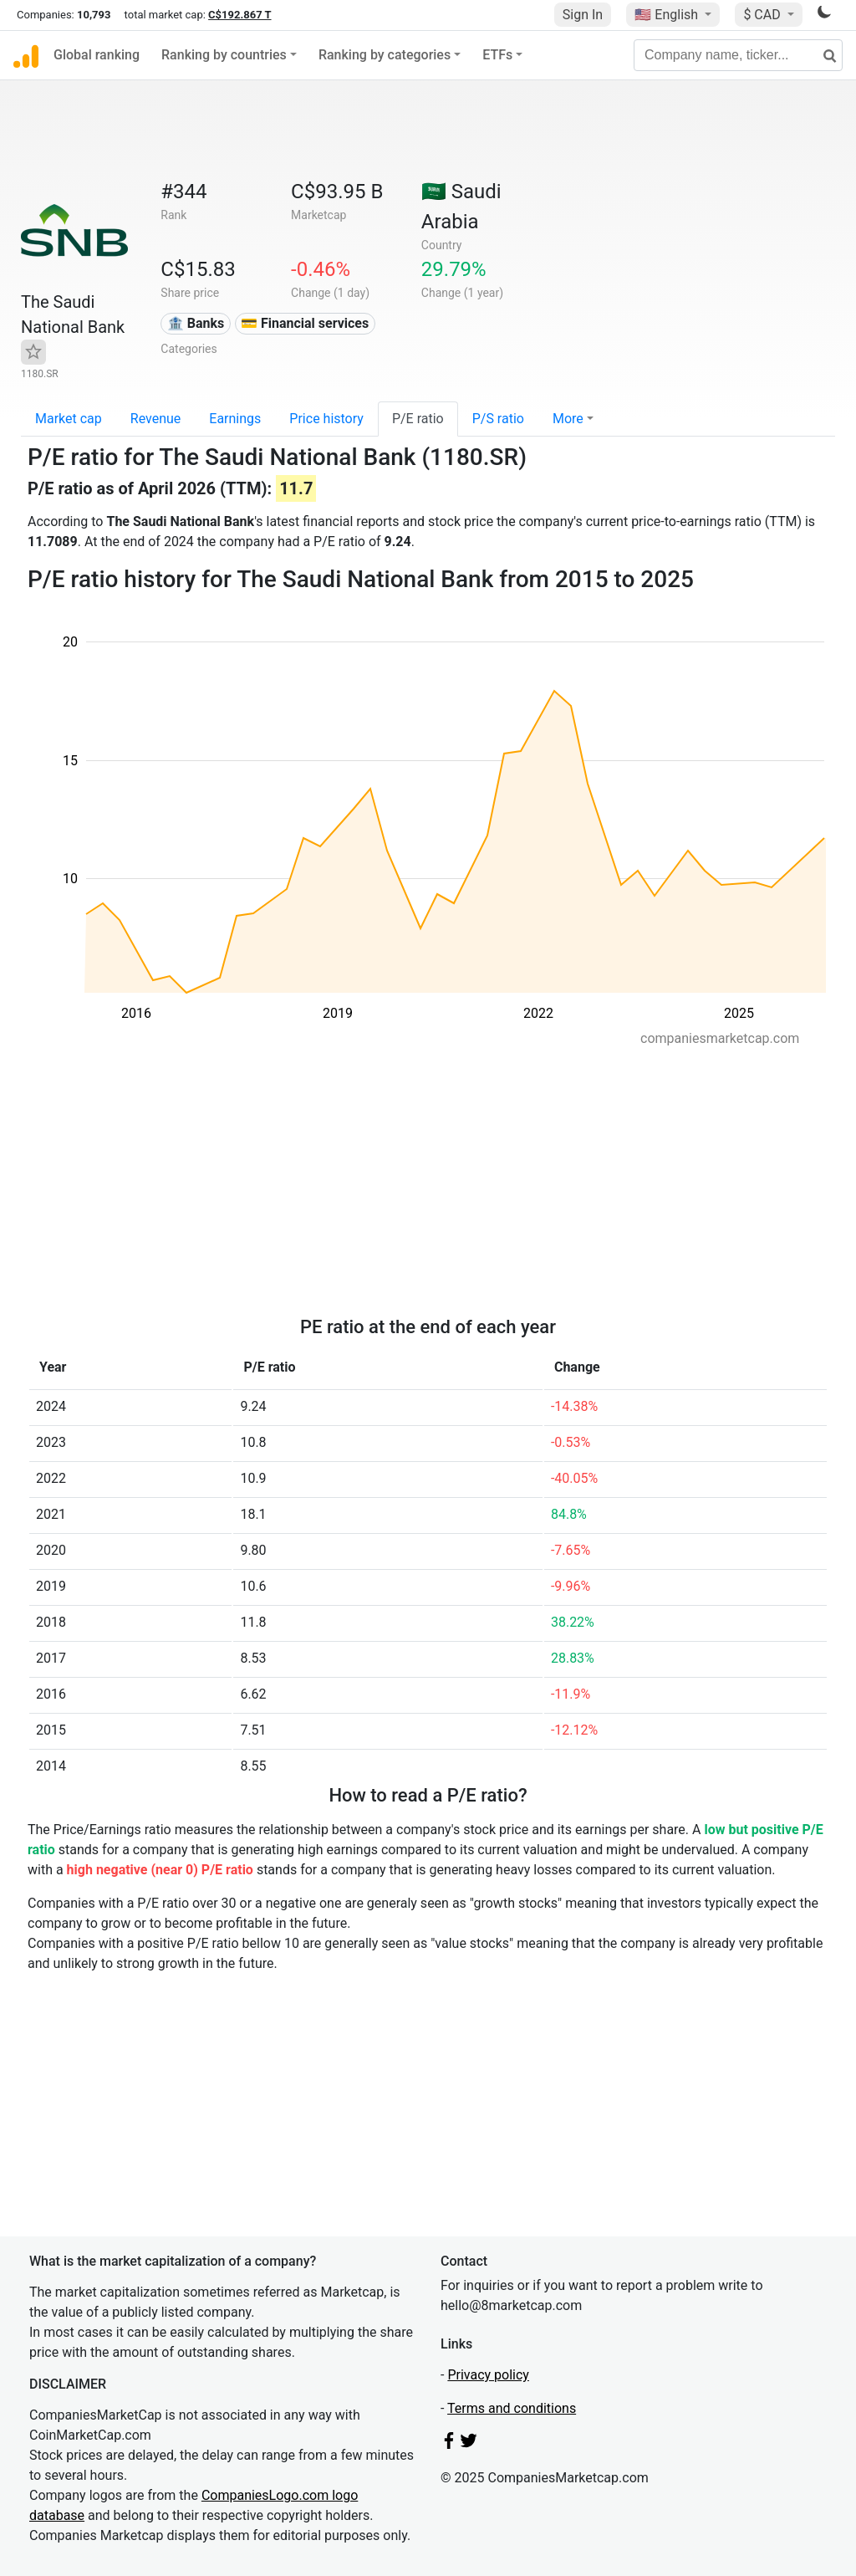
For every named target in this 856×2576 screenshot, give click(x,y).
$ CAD (763, 15)
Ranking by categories (384, 55)
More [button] (568, 419)
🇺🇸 (667, 15)
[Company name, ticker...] (738, 55)
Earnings (235, 419)
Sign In (583, 15)
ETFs (497, 55)
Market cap (68, 419)
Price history (326, 419)
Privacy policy (488, 2375)
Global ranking (97, 55)
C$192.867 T (239, 14)
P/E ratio (418, 419)
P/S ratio (498, 419)
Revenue (155, 419)
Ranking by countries (224, 55)
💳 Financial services (305, 323)
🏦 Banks (195, 323)
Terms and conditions (511, 2408)
